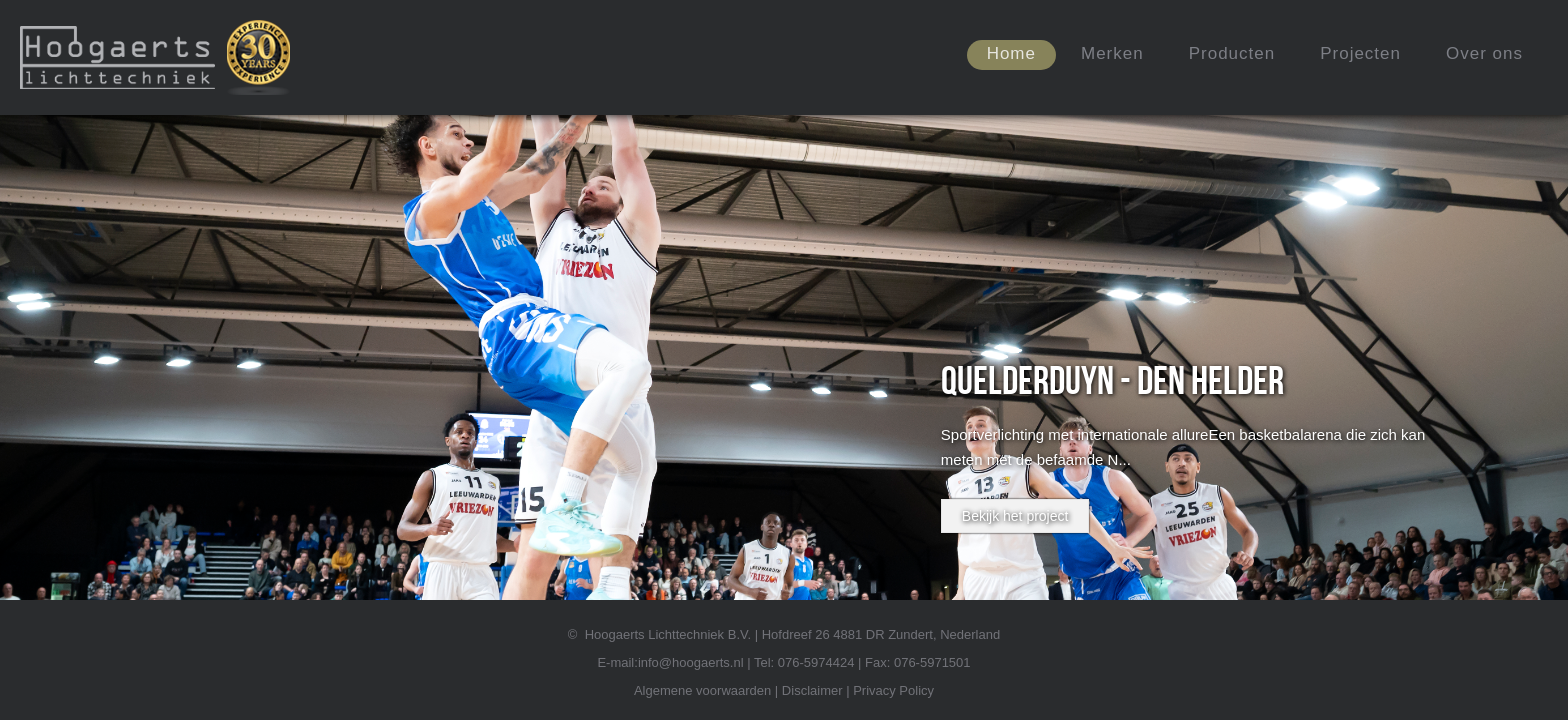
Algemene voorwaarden (702, 690)
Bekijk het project (1015, 516)
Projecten (1360, 53)
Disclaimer (812, 690)
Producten (1232, 53)
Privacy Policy (893, 690)
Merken (1112, 53)
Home (1011, 53)
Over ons (1484, 53)
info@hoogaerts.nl (691, 662)
